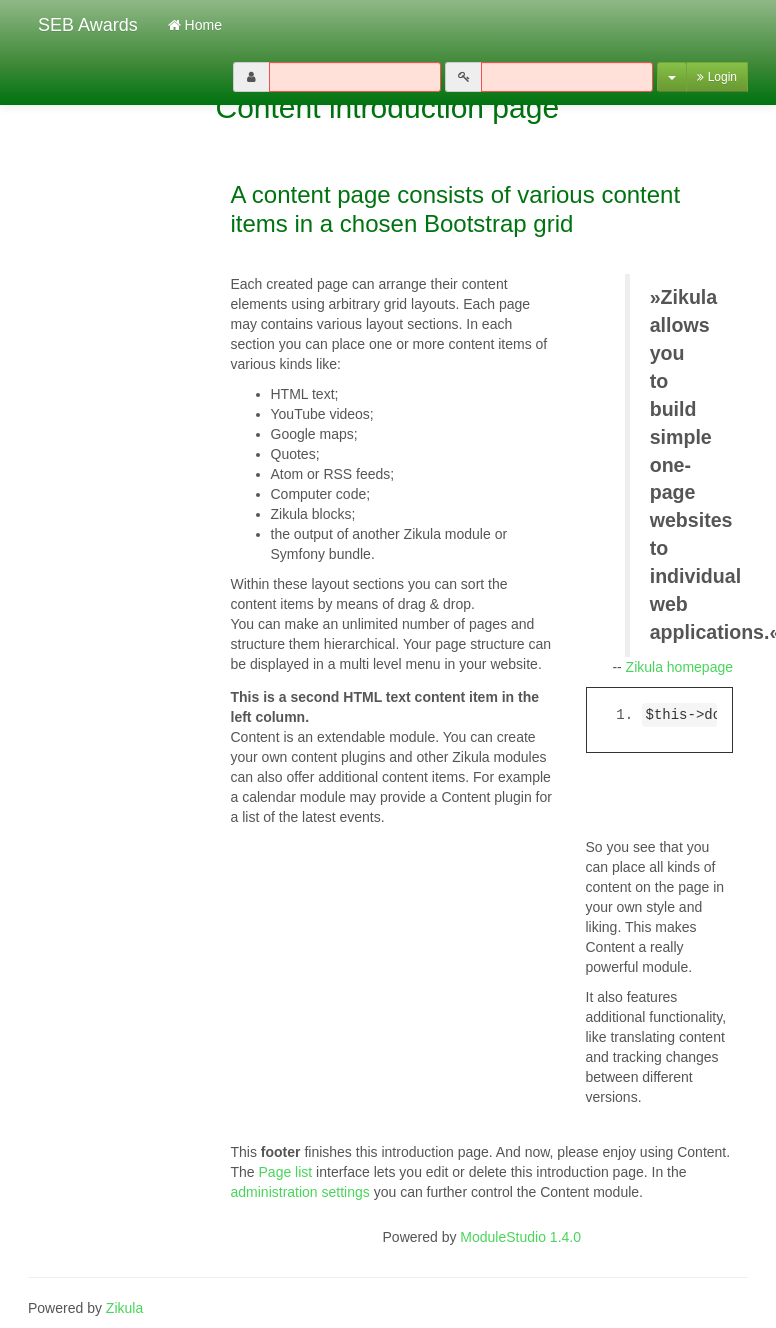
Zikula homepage (679, 667)
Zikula (124, 1308)
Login (717, 77)
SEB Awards (83, 25)
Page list (286, 1172)
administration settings (300, 1192)
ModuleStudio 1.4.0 (520, 1237)
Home (195, 25)
